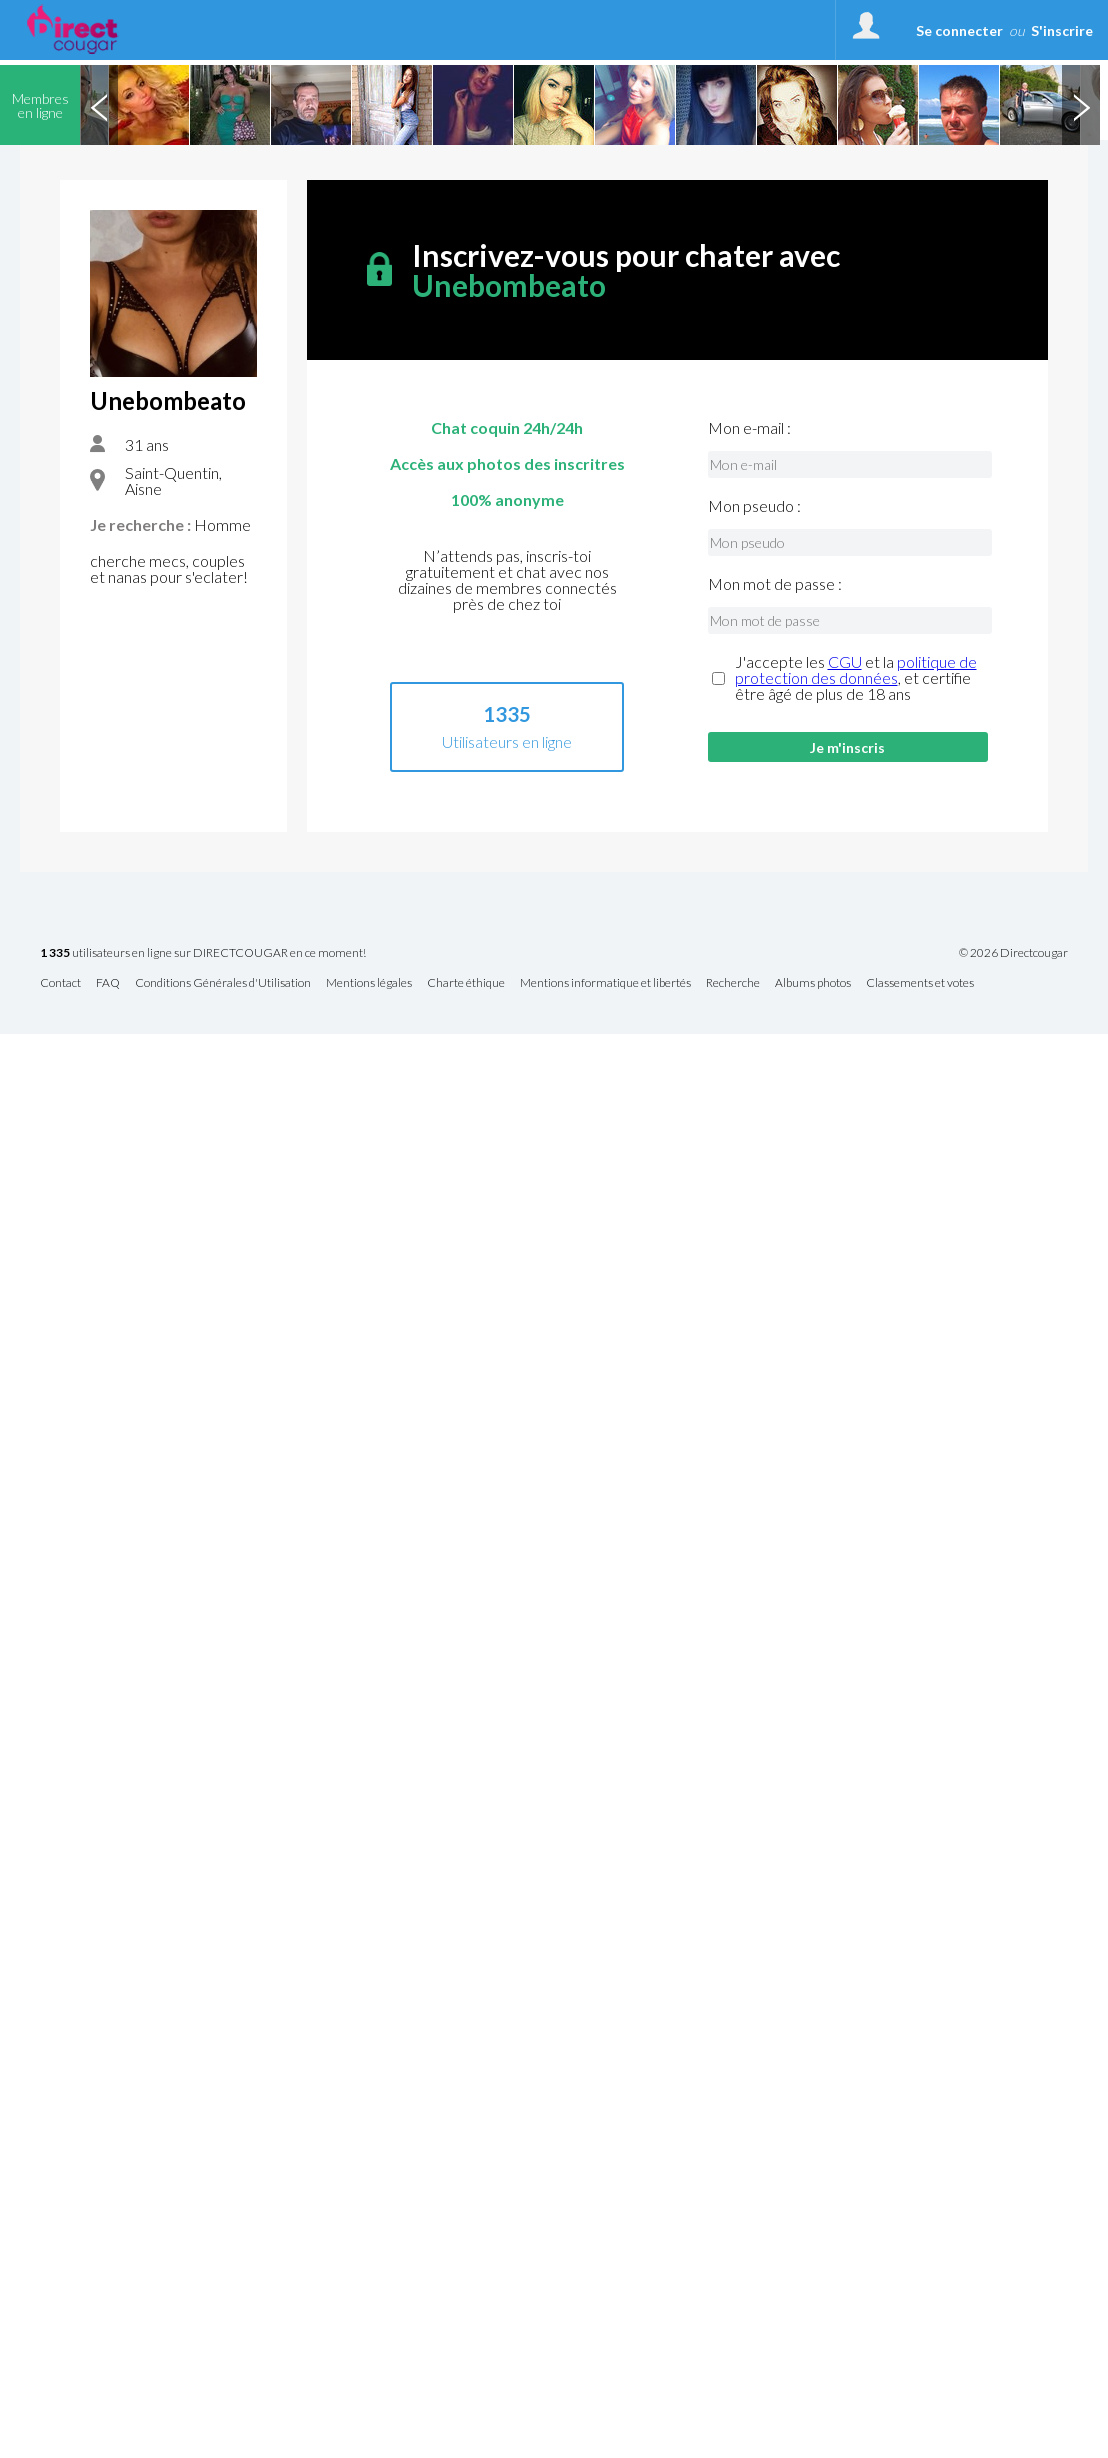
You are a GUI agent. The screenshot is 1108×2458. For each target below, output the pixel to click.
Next (1081, 105)
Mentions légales (369, 983)
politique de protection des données (856, 669)
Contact (60, 983)
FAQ (108, 983)
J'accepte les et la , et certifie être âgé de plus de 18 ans (856, 678)
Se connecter (959, 30)
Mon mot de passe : (775, 584)
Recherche (733, 983)
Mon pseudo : (754, 506)
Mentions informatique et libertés (605, 983)
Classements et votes (920, 983)
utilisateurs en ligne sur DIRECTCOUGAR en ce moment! (203, 953)
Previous (99, 105)
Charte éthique (466, 983)
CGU (845, 661)
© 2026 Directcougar (1013, 953)
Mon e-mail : (749, 428)
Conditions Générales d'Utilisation (223, 983)
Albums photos (813, 983)
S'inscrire (1062, 30)
